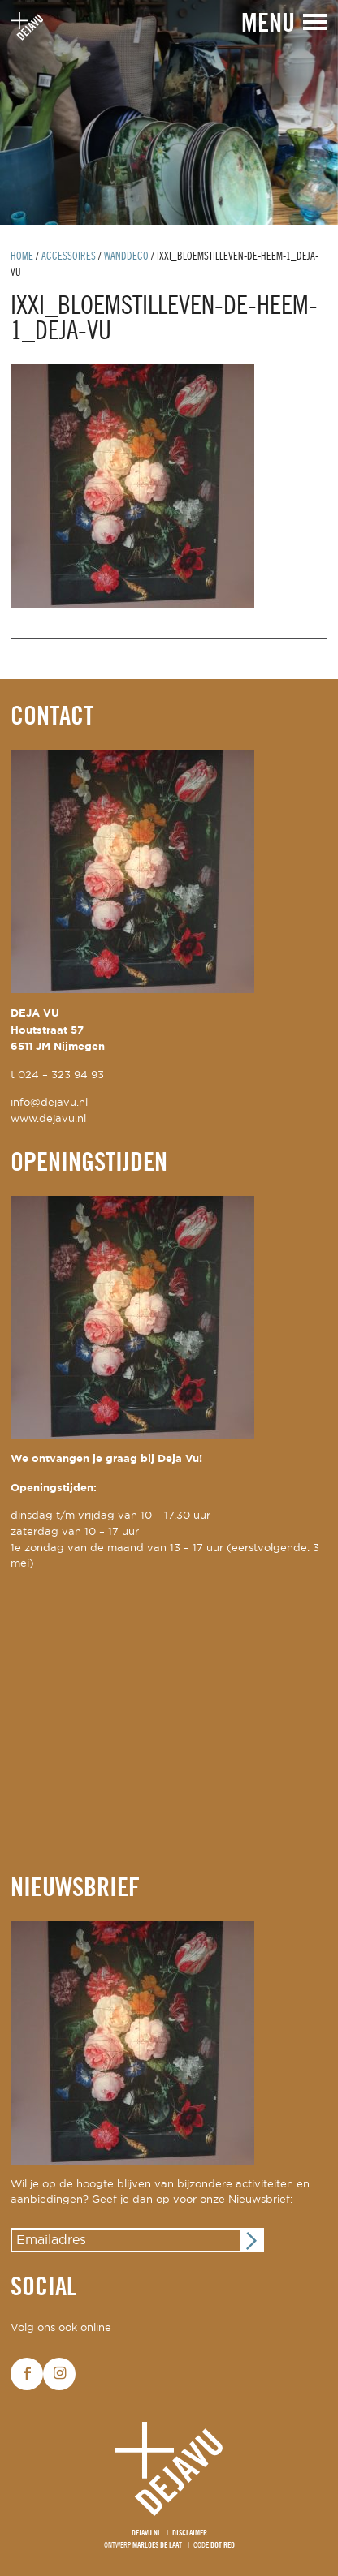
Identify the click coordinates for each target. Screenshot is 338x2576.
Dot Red (222, 2545)
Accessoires (68, 256)
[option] (169, 112)
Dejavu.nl (146, 2533)
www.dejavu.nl (48, 1119)
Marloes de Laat (157, 2545)
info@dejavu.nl (49, 1103)
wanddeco (126, 256)
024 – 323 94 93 (61, 1075)
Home (22, 256)
